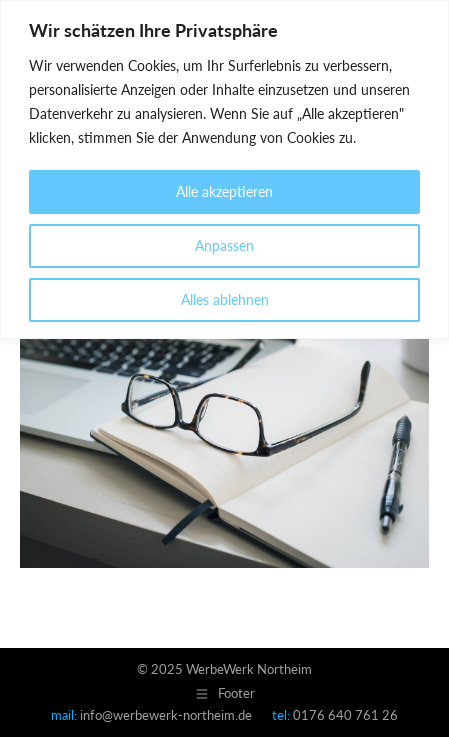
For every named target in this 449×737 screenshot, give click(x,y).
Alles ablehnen (225, 299)
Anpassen (224, 245)
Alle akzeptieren (224, 191)
